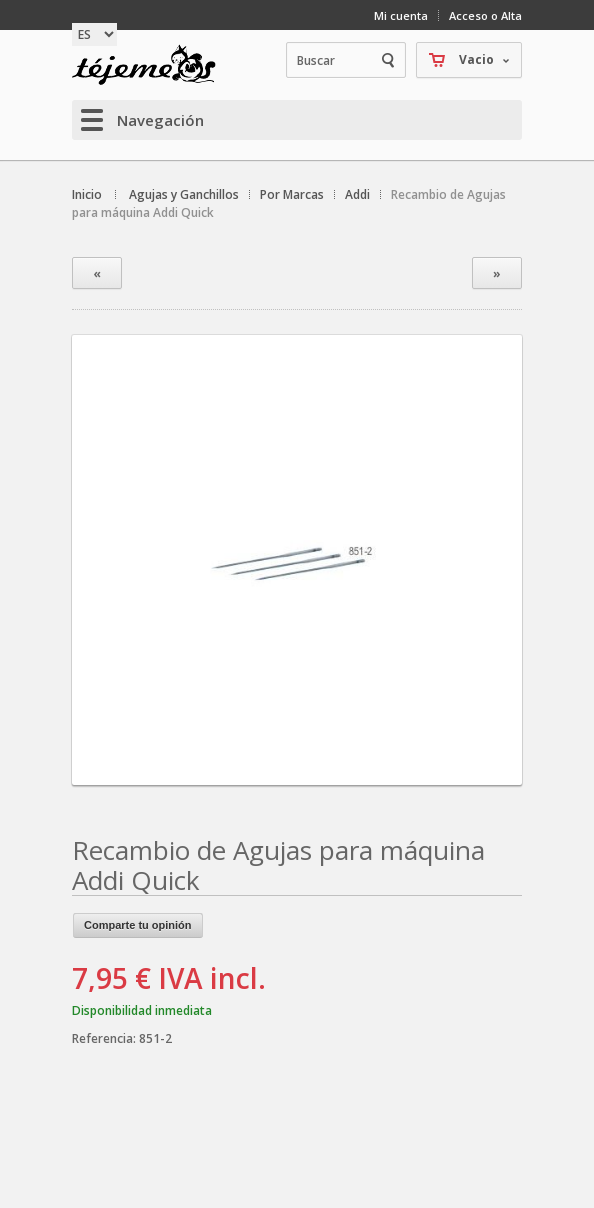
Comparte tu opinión (138, 925)
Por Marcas (292, 194)
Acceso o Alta (485, 15)
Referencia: (105, 1038)
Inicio (87, 194)
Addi (357, 194)
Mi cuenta (401, 15)
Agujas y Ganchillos (184, 194)
